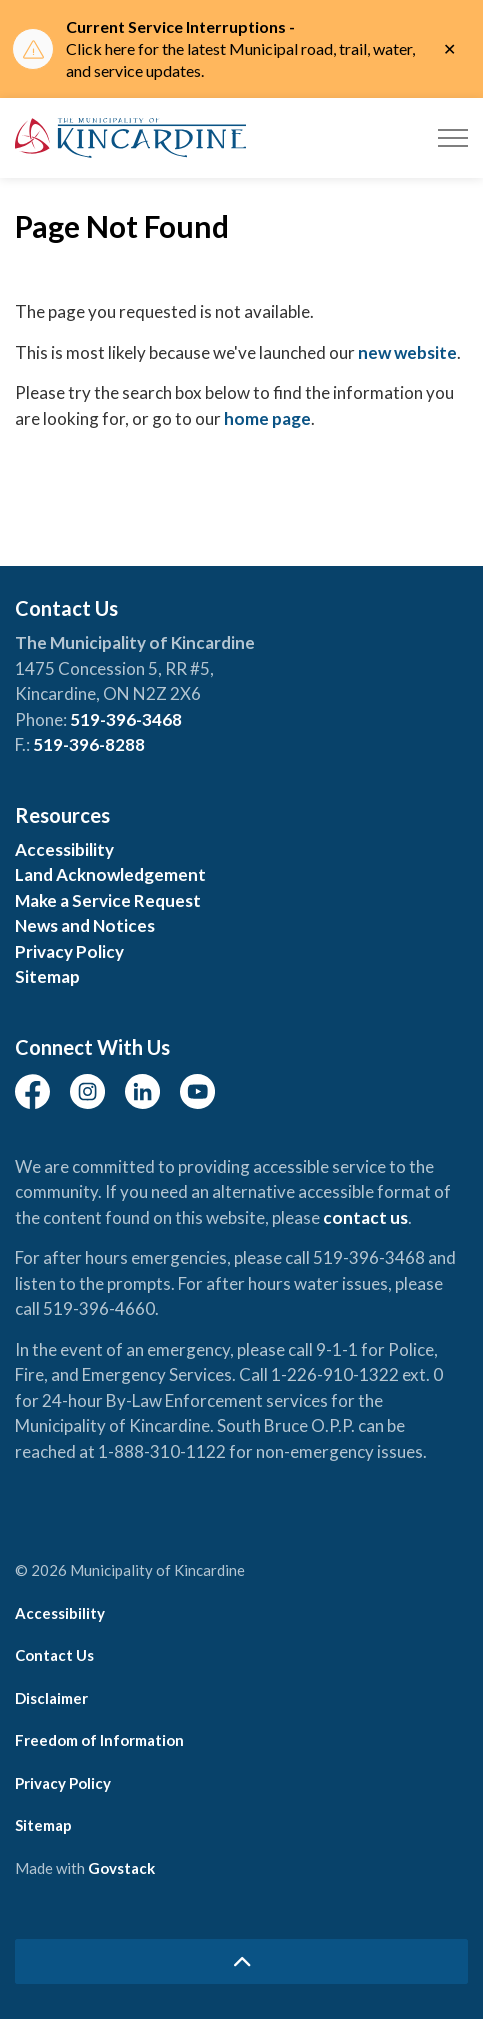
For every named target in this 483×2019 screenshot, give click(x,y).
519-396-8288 (89, 744)
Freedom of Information (99, 1740)
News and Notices (85, 925)
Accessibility (64, 849)
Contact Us (54, 1655)
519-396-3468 (126, 719)
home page (267, 418)
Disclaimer (51, 1698)
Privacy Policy (69, 951)
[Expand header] (453, 138)
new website (407, 352)
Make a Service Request (108, 900)
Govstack (121, 1868)
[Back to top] (241, 1961)
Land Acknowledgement (110, 874)
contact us (365, 1217)
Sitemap (47, 976)
